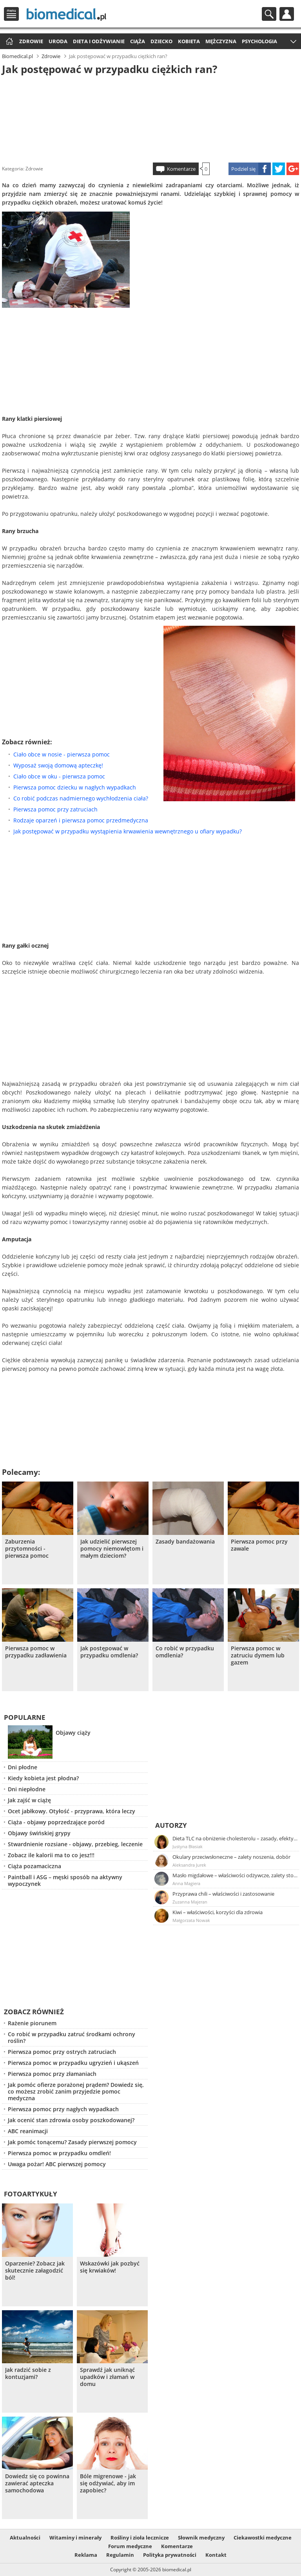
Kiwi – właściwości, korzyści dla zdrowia (217, 1912)
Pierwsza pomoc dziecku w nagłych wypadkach (74, 787)
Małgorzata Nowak (191, 1920)
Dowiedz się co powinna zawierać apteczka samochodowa (37, 2483)
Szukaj (269, 14)
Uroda (58, 41)
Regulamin (120, 2554)
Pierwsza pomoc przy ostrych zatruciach (62, 2051)
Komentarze (181, 168)
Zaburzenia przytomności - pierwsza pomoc (27, 1548)
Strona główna (8, 41)
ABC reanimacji (28, 2131)
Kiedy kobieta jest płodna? (43, 1778)
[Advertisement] (150, 117)
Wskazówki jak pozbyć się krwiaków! (110, 2267)
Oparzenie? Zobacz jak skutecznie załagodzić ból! (35, 2270)
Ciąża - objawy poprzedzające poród (56, 1822)
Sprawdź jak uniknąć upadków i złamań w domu (107, 2377)
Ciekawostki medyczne (263, 2537)
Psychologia (259, 41)
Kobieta (189, 41)
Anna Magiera (186, 1883)
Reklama (85, 2554)
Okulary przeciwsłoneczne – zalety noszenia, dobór (231, 1856)
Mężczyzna (220, 41)
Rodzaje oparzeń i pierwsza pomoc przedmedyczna (80, 820)
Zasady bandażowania (185, 1541)
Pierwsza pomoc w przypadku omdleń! (59, 2153)
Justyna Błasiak (187, 1846)
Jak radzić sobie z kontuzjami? (28, 2373)
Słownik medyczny (201, 2537)
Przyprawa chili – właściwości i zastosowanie (223, 1893)
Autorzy (171, 1825)
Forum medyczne (130, 2546)
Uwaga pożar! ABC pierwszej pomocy (57, 2164)
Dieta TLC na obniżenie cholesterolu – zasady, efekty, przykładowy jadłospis (235, 1838)
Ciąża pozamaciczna (34, 1866)
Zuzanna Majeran (189, 1902)
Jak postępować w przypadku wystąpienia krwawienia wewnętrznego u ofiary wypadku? (127, 831)
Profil (286, 14)
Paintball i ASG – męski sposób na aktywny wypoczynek (65, 1880)
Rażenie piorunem (32, 2023)
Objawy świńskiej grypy (39, 1833)
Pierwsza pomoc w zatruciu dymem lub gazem (258, 1655)
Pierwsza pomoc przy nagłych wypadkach (63, 2109)
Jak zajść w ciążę (29, 1800)
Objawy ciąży (73, 1732)
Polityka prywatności (169, 2554)
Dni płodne (22, 1767)
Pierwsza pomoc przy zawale (259, 1545)
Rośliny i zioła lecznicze (140, 2537)
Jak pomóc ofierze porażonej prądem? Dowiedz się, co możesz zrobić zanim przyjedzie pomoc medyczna (76, 2091)
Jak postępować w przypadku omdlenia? (109, 1652)
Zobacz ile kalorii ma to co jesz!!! (51, 1855)
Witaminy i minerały (75, 2537)
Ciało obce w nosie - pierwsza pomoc (61, 754)
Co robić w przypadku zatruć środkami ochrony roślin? (71, 2037)
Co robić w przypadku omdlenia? (185, 1652)
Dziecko (161, 41)
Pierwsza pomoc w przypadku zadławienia (36, 1652)
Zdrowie (31, 41)
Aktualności (25, 2537)
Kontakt (216, 2554)
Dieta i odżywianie (99, 41)
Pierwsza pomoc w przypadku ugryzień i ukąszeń (73, 2062)
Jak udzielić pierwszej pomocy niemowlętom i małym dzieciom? (111, 1548)
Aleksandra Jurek (189, 1865)
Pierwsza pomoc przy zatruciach (55, 809)
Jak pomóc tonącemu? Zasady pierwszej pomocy (72, 2142)
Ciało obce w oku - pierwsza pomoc (59, 776)
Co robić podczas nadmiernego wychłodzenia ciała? (80, 798)
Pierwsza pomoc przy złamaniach (52, 2073)
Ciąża (137, 41)
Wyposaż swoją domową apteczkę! (58, 765)
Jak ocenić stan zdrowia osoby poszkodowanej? (71, 2120)
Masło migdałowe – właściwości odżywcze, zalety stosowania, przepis (235, 1875)
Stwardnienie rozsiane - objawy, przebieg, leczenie (75, 1844)
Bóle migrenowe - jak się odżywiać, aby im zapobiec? (108, 2483)
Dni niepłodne (26, 1789)
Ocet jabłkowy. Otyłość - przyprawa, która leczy (71, 1811)
